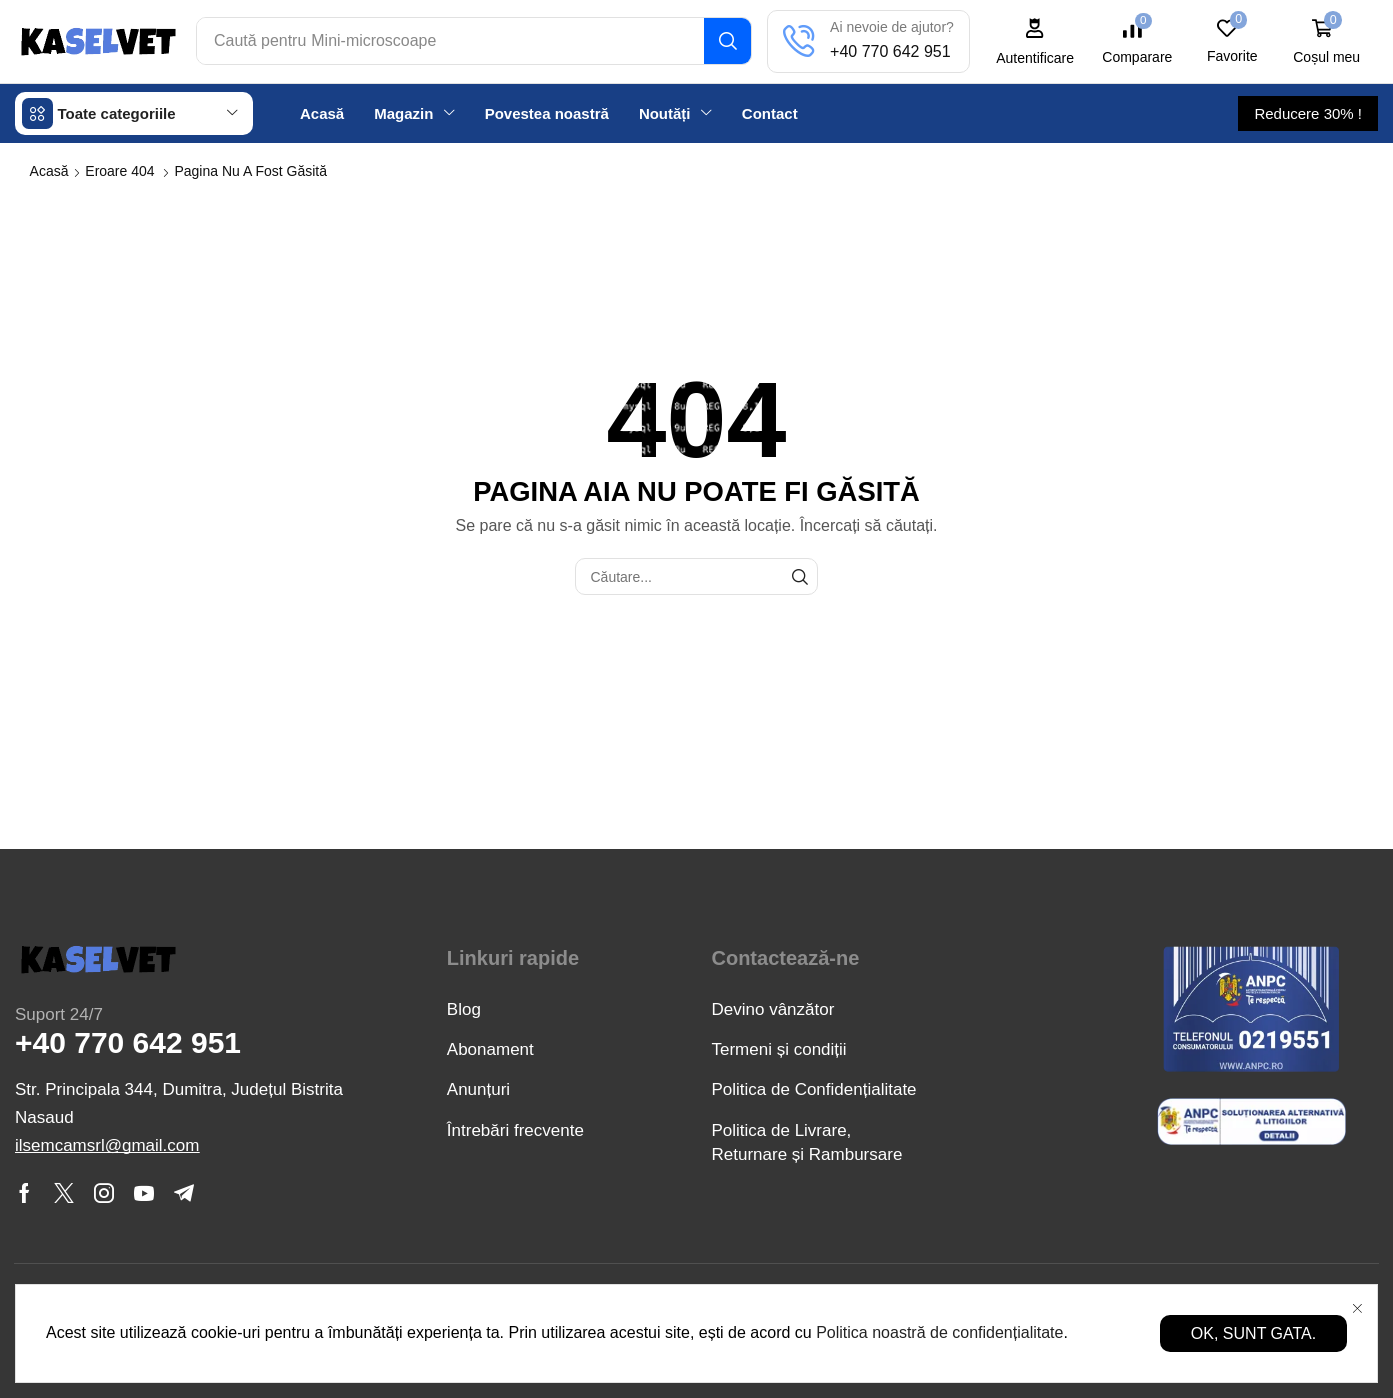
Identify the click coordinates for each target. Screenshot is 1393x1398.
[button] (1036, 41)
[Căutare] (728, 41)
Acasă (49, 170)
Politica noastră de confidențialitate (939, 1332)
